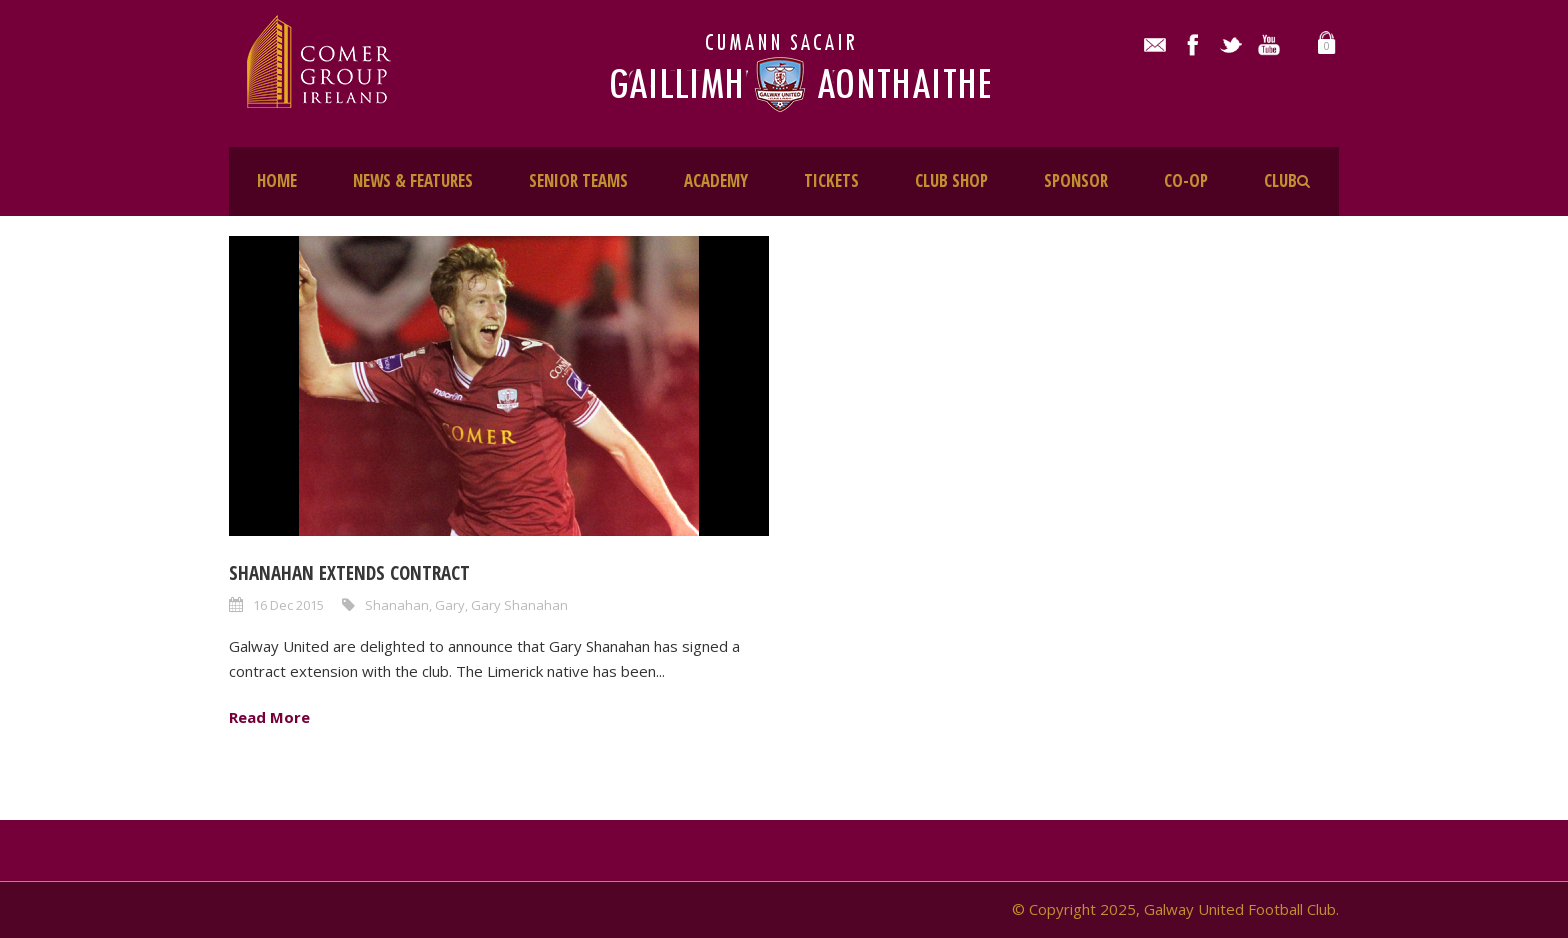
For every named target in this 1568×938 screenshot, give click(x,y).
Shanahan (397, 605)
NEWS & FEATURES (413, 180)
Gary (450, 605)
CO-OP (1186, 180)
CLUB (1280, 180)
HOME (277, 180)
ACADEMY (716, 180)
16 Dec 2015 (288, 605)
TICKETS (831, 180)
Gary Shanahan (519, 605)
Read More (269, 717)
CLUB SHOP (951, 180)
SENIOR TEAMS (578, 180)
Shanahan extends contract (349, 573)
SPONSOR (1076, 180)
